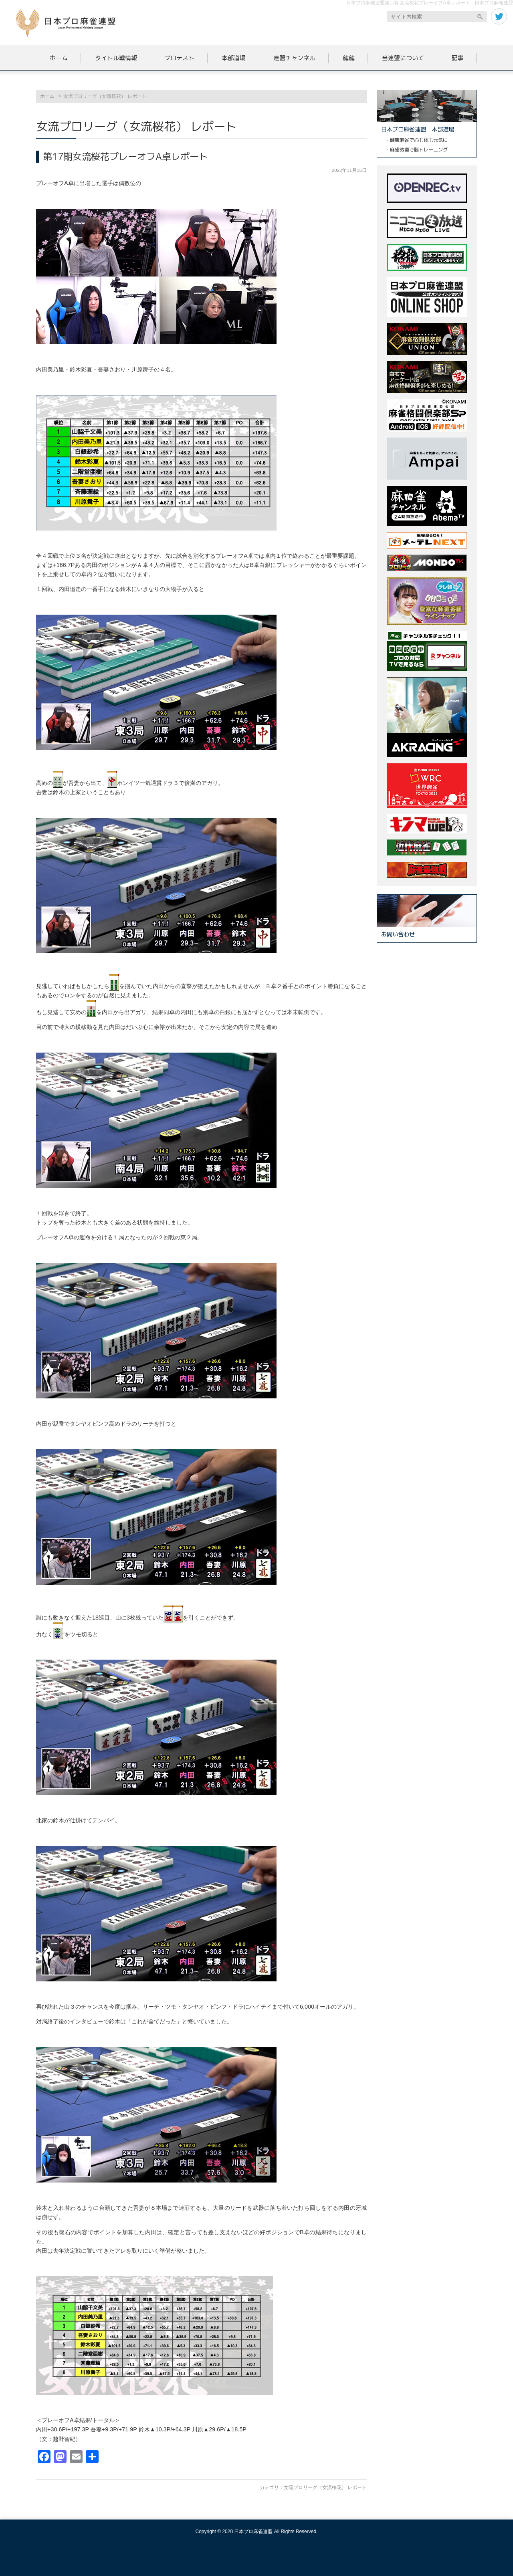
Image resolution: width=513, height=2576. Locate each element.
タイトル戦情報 (116, 58)
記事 (457, 58)
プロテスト (179, 58)
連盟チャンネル (294, 58)
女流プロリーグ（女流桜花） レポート (325, 2487)
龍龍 (349, 58)
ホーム (59, 58)
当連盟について (403, 58)
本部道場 (234, 58)
